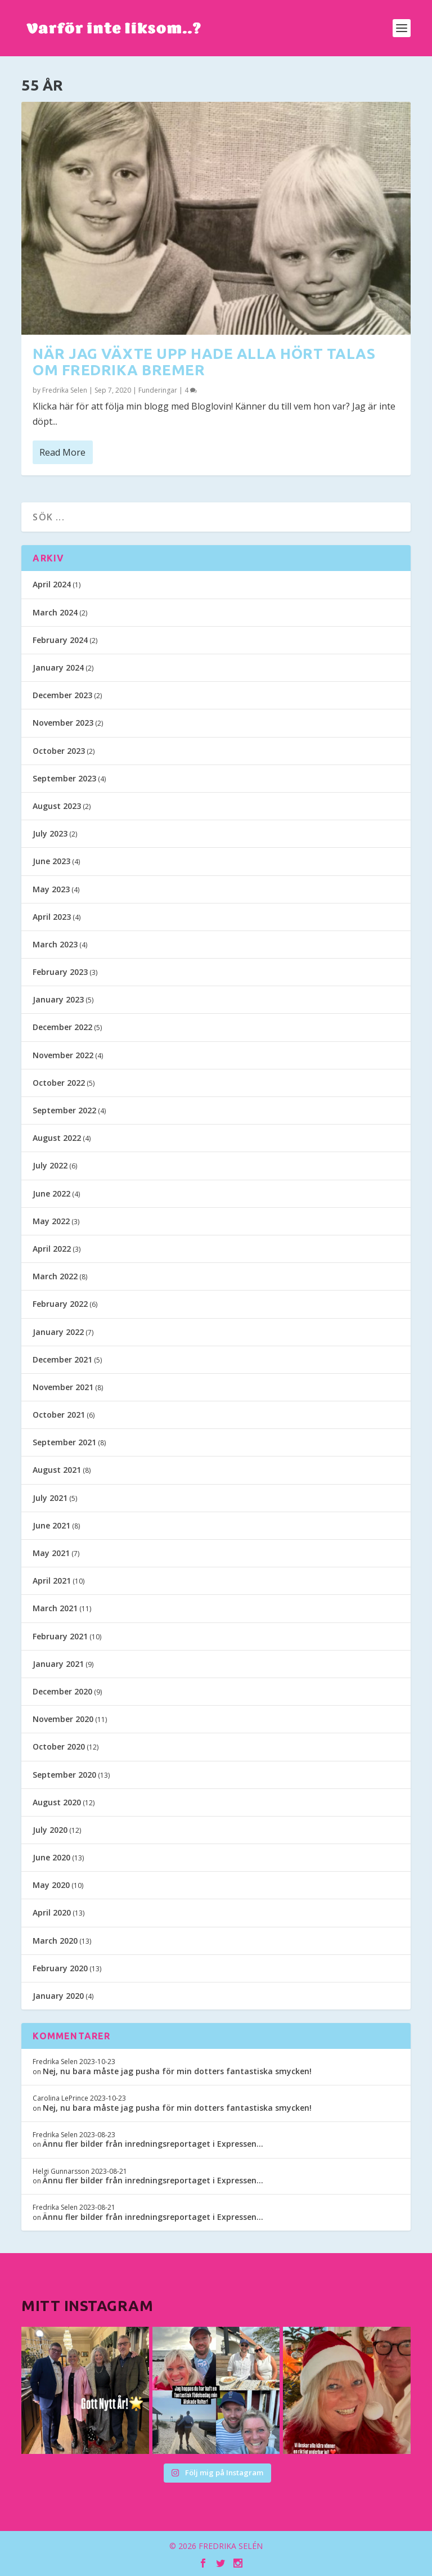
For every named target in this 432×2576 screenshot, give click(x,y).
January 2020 (58, 1995)
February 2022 (60, 1303)
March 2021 (55, 1608)
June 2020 (51, 1857)
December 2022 (62, 1027)
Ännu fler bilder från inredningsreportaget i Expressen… (153, 2143)
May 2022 (51, 1221)
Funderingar (157, 390)
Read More (62, 452)
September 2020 (64, 1774)
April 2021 (52, 1580)
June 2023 (51, 861)
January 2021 (58, 1663)
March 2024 (55, 612)
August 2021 (57, 1469)
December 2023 (62, 695)
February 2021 (60, 1636)
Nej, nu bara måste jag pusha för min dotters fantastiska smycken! (177, 2071)
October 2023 (59, 750)
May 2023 (51, 889)
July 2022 (50, 1165)
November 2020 (63, 1719)
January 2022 (58, 1332)
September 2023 (64, 778)
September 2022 (64, 1110)
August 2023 (57, 806)
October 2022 (59, 1082)
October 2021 (59, 1414)
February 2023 (60, 971)
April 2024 (52, 584)
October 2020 (59, 1746)
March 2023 (55, 944)
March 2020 (55, 1940)
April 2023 (52, 916)
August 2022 (57, 1137)
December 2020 (62, 1691)
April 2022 (52, 1248)
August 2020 (57, 1802)
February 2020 (60, 1968)
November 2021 (63, 1387)
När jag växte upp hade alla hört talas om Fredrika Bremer (204, 361)
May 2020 (51, 1885)
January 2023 (58, 999)
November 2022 (63, 1055)
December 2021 (62, 1359)
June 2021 (51, 1525)
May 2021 (51, 1553)
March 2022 (55, 1276)
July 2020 (50, 1829)
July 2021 (50, 1497)
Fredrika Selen (64, 390)
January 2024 (58, 667)
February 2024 (60, 640)
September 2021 (64, 1442)
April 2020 (52, 1912)
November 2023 (63, 722)
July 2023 (50, 833)
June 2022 (51, 1193)
